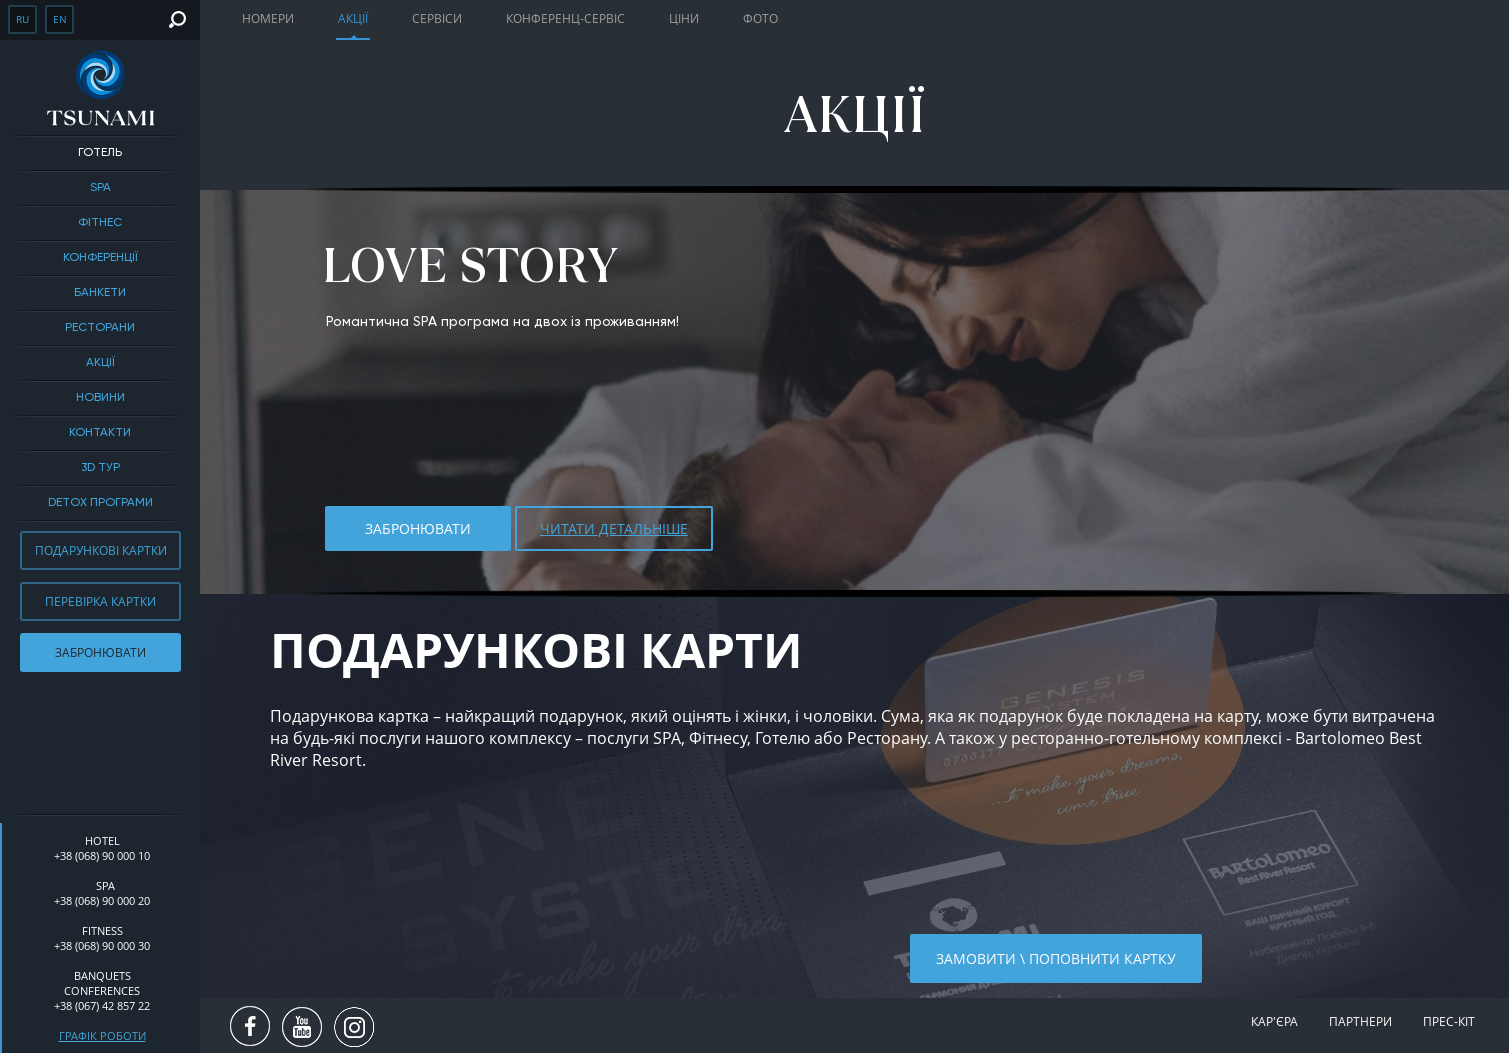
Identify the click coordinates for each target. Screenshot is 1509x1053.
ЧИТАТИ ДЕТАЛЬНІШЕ (614, 528)
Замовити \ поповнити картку (1056, 958)
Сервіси (437, 18)
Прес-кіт (1449, 1021)
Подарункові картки (101, 550)
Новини (100, 398)
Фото (760, 18)
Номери (268, 18)
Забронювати (100, 652)
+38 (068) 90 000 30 (102, 945)
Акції (100, 363)
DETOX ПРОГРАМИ (100, 503)
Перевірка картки (100, 601)
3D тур (100, 468)
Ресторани (100, 328)
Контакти (100, 433)
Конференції (100, 258)
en (60, 19)
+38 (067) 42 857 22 (102, 1005)
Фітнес (100, 223)
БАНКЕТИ (100, 293)
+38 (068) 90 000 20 (102, 900)
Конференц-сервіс (565, 18)
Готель (100, 153)
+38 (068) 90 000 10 (102, 855)
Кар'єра (1274, 1021)
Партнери (1360, 1021)
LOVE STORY (470, 265)
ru (22, 19)
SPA (100, 188)
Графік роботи (102, 1035)
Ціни (684, 18)
